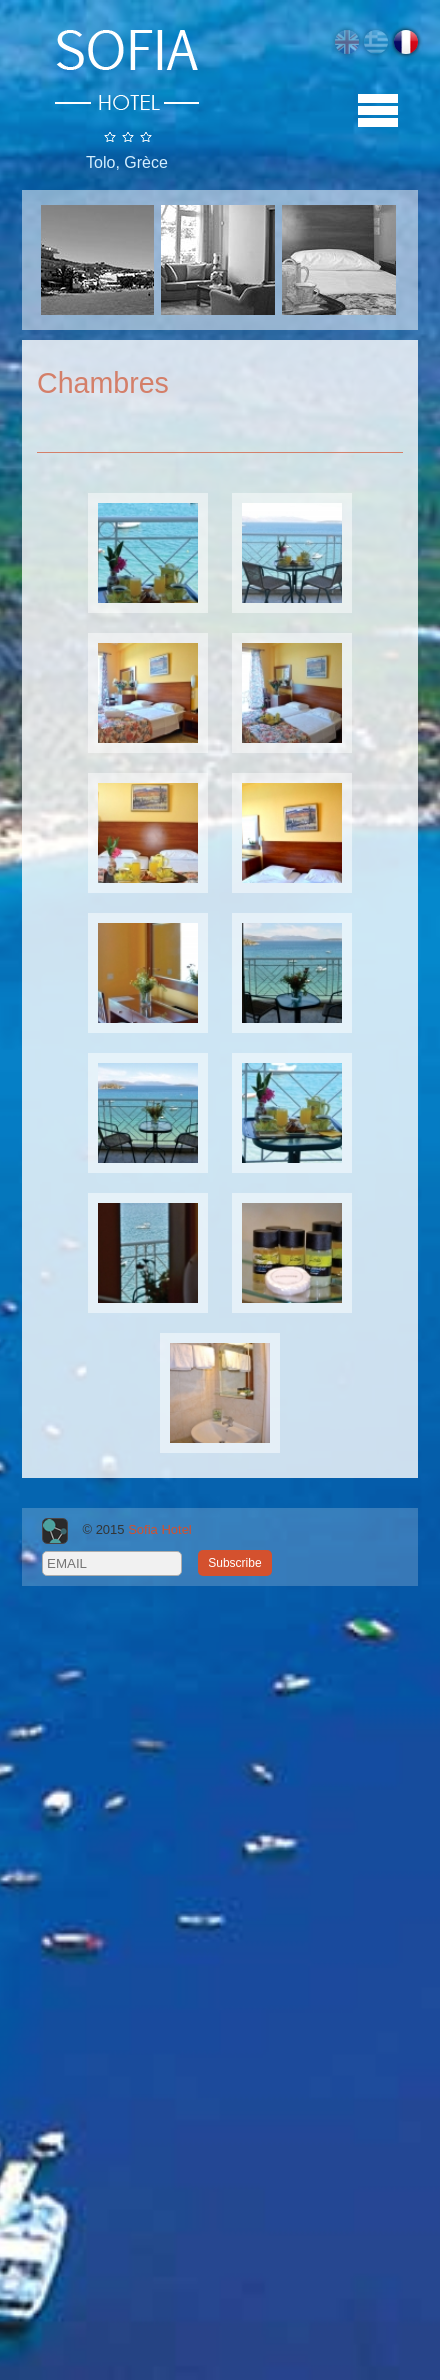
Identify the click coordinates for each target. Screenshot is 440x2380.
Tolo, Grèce (127, 162)
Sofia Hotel (160, 1530)
